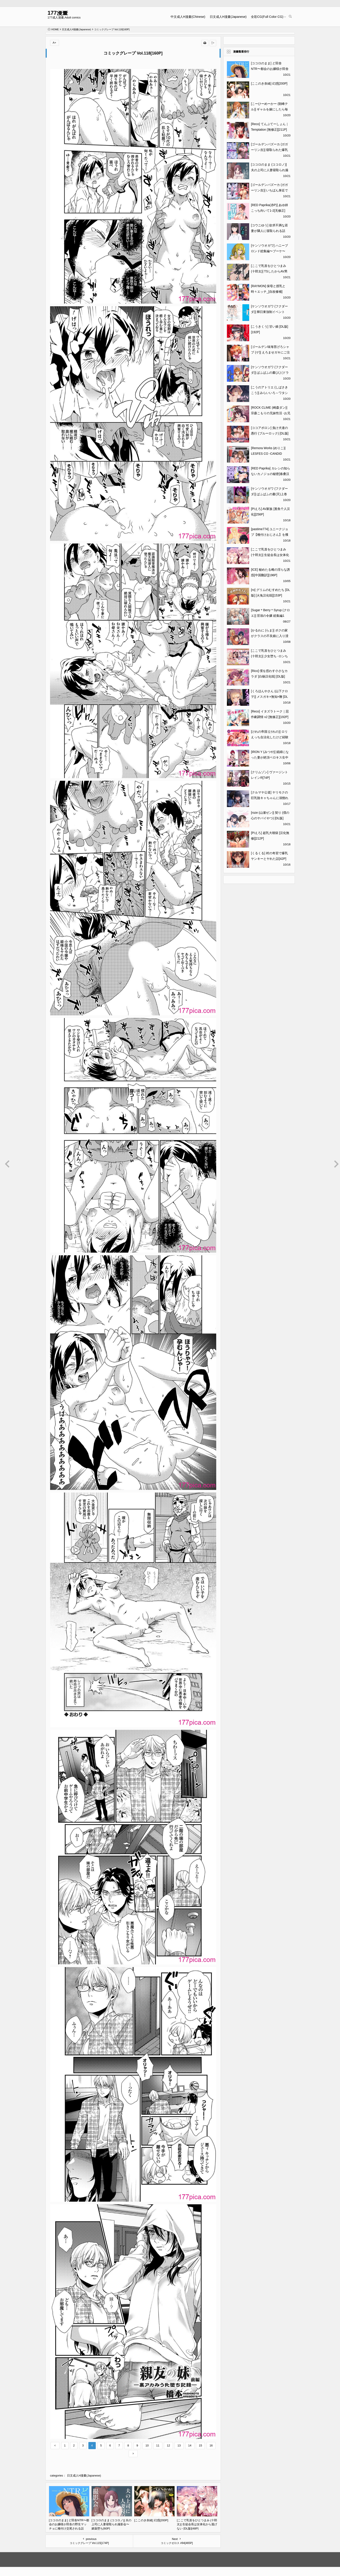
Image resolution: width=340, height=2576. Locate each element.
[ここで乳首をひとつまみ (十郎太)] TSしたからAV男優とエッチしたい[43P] (269, 271)
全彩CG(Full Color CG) (267, 16)
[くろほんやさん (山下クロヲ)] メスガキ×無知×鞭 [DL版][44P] (269, 696)
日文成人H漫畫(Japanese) (228, 16)
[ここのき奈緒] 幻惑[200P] (151, 2520)
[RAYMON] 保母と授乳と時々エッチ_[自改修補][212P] (268, 291)
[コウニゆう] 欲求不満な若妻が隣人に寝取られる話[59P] (269, 230)
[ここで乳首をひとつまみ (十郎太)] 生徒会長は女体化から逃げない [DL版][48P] (197, 2524)
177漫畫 (58, 13)
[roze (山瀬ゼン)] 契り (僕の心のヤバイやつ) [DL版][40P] (270, 818)
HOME (53, 29)
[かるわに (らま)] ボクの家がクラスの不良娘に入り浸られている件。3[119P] (269, 636)
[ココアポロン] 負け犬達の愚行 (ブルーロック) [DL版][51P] (269, 433)
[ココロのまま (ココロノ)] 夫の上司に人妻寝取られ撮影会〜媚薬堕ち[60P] (111, 2524)
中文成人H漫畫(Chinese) (188, 16)
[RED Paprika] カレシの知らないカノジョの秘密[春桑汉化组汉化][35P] (270, 474)
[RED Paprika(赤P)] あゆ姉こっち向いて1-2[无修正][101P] (269, 210)
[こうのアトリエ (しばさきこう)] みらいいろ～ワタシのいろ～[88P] (269, 392)
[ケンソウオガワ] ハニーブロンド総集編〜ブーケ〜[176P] (269, 251)
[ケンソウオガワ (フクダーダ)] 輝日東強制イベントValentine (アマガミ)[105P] (269, 311)
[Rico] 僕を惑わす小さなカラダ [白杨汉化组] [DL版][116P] (269, 676)
